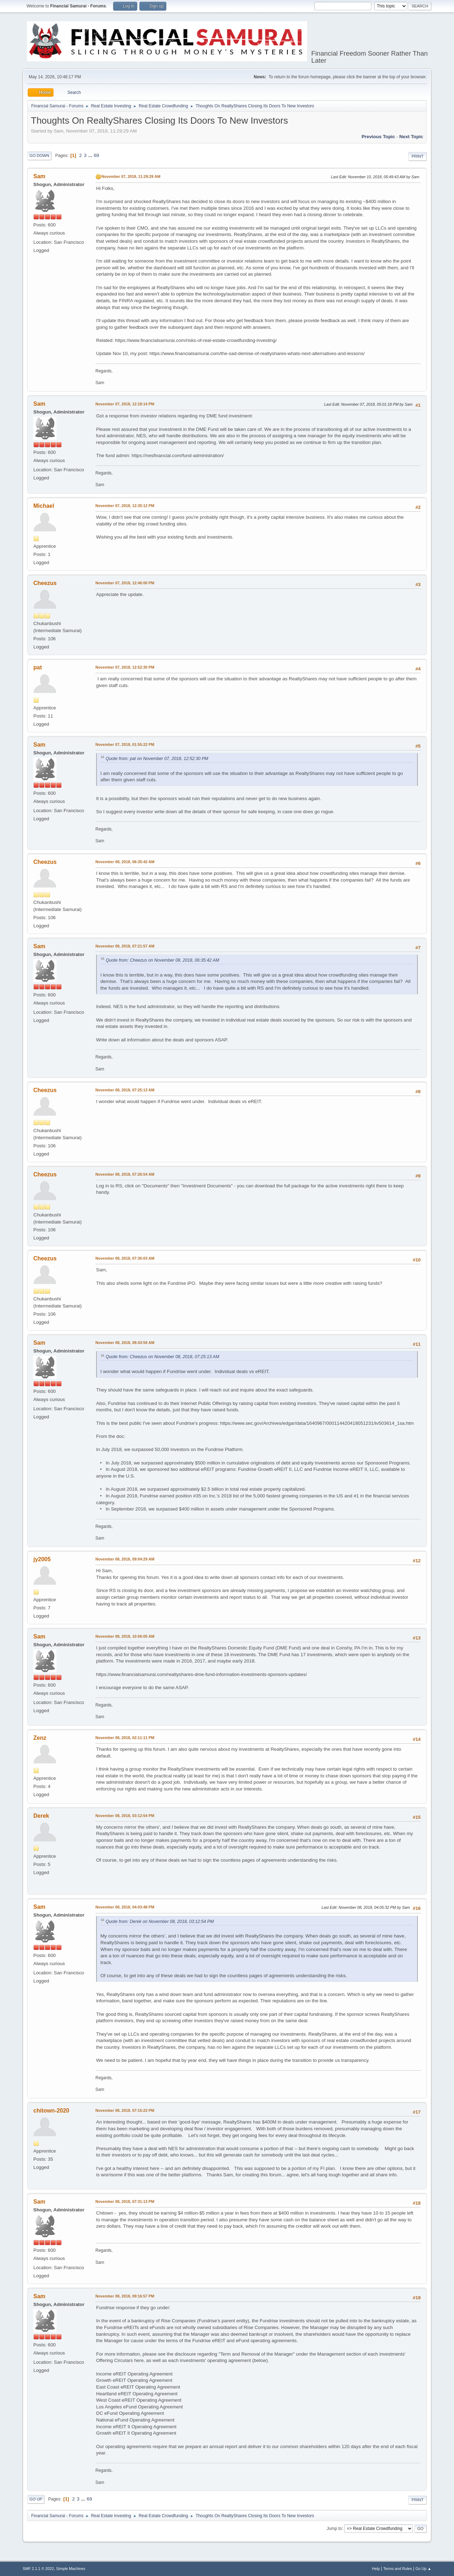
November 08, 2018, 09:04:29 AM (124, 1559)
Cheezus (45, 583)
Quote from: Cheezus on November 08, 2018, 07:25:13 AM (162, 1356)
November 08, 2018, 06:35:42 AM (124, 862)
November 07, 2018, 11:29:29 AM (130, 176)
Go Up (35, 2499)
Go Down (39, 155)
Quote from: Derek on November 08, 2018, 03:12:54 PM (160, 1921)
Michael (43, 506)
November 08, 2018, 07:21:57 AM (124, 946)
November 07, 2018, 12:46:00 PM (124, 583)
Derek (41, 1816)
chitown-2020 (51, 2111)
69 (96, 155)
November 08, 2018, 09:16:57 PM (124, 2296)
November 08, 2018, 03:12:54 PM (124, 1815)
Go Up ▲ (423, 2568)
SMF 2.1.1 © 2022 (38, 2568)
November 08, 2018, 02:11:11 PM (124, 1738)
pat (37, 667)
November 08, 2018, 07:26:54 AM (124, 1174)
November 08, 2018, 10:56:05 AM (124, 1636)
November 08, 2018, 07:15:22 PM (124, 2110)
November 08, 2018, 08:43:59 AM (124, 1342)
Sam (39, 176)
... (91, 155)
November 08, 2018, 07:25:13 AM (124, 1090)
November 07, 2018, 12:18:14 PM (124, 404)
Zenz (39, 1738)
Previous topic (378, 136)
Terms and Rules (397, 2568)
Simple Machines (70, 2568)
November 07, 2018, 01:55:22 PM (124, 744)
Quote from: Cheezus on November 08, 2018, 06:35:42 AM (162, 960)
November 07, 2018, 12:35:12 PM (124, 506)
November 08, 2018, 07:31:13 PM (124, 2201)
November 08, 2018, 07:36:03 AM (124, 1258)
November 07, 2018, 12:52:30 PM (124, 667)
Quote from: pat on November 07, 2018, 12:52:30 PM (157, 758)
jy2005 (42, 1559)
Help (376, 2568)
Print (417, 156)
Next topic (411, 136)
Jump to (334, 2528)
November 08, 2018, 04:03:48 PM (124, 1907)
